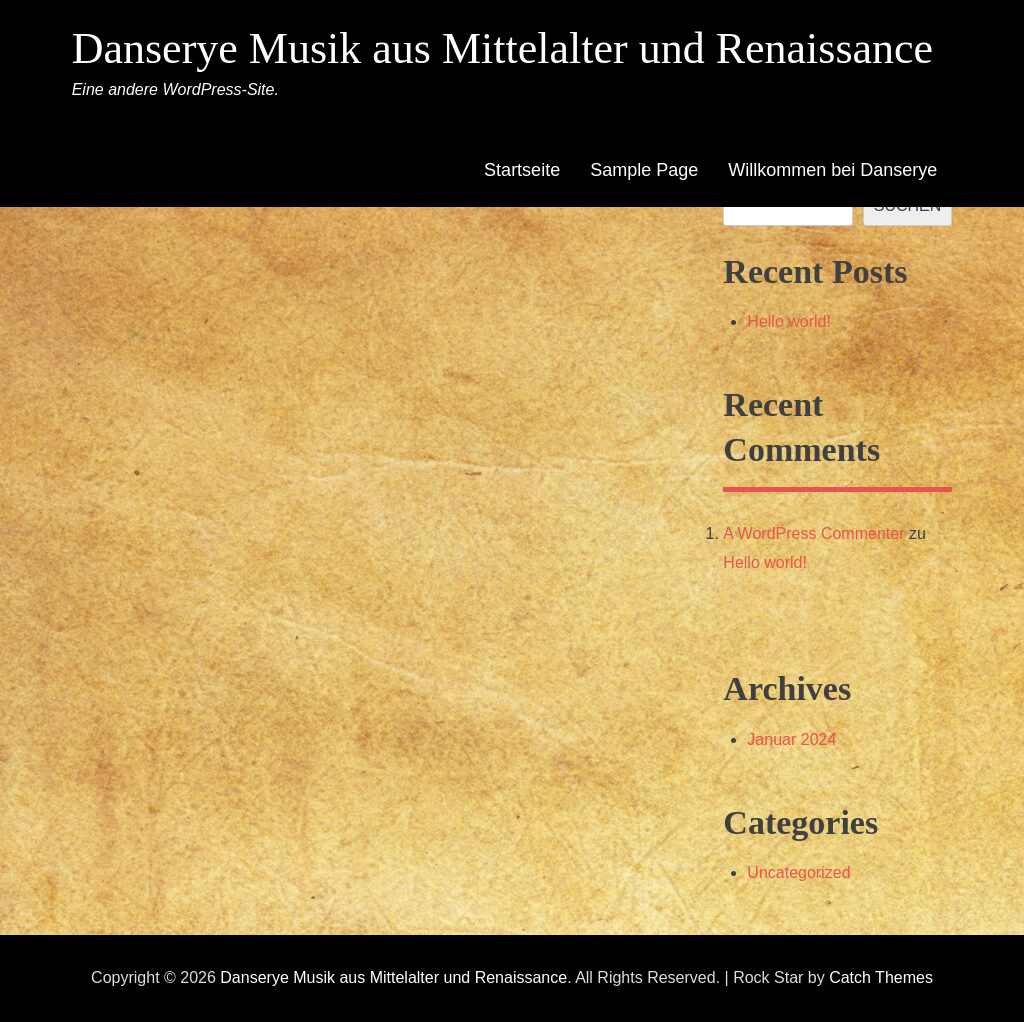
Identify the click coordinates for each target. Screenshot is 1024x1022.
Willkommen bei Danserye (832, 170)
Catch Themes (881, 977)
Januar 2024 (791, 739)
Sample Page (644, 170)
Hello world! (789, 321)
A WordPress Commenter (813, 533)
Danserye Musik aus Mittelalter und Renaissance (502, 48)
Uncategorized (798, 872)
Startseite (522, 170)
